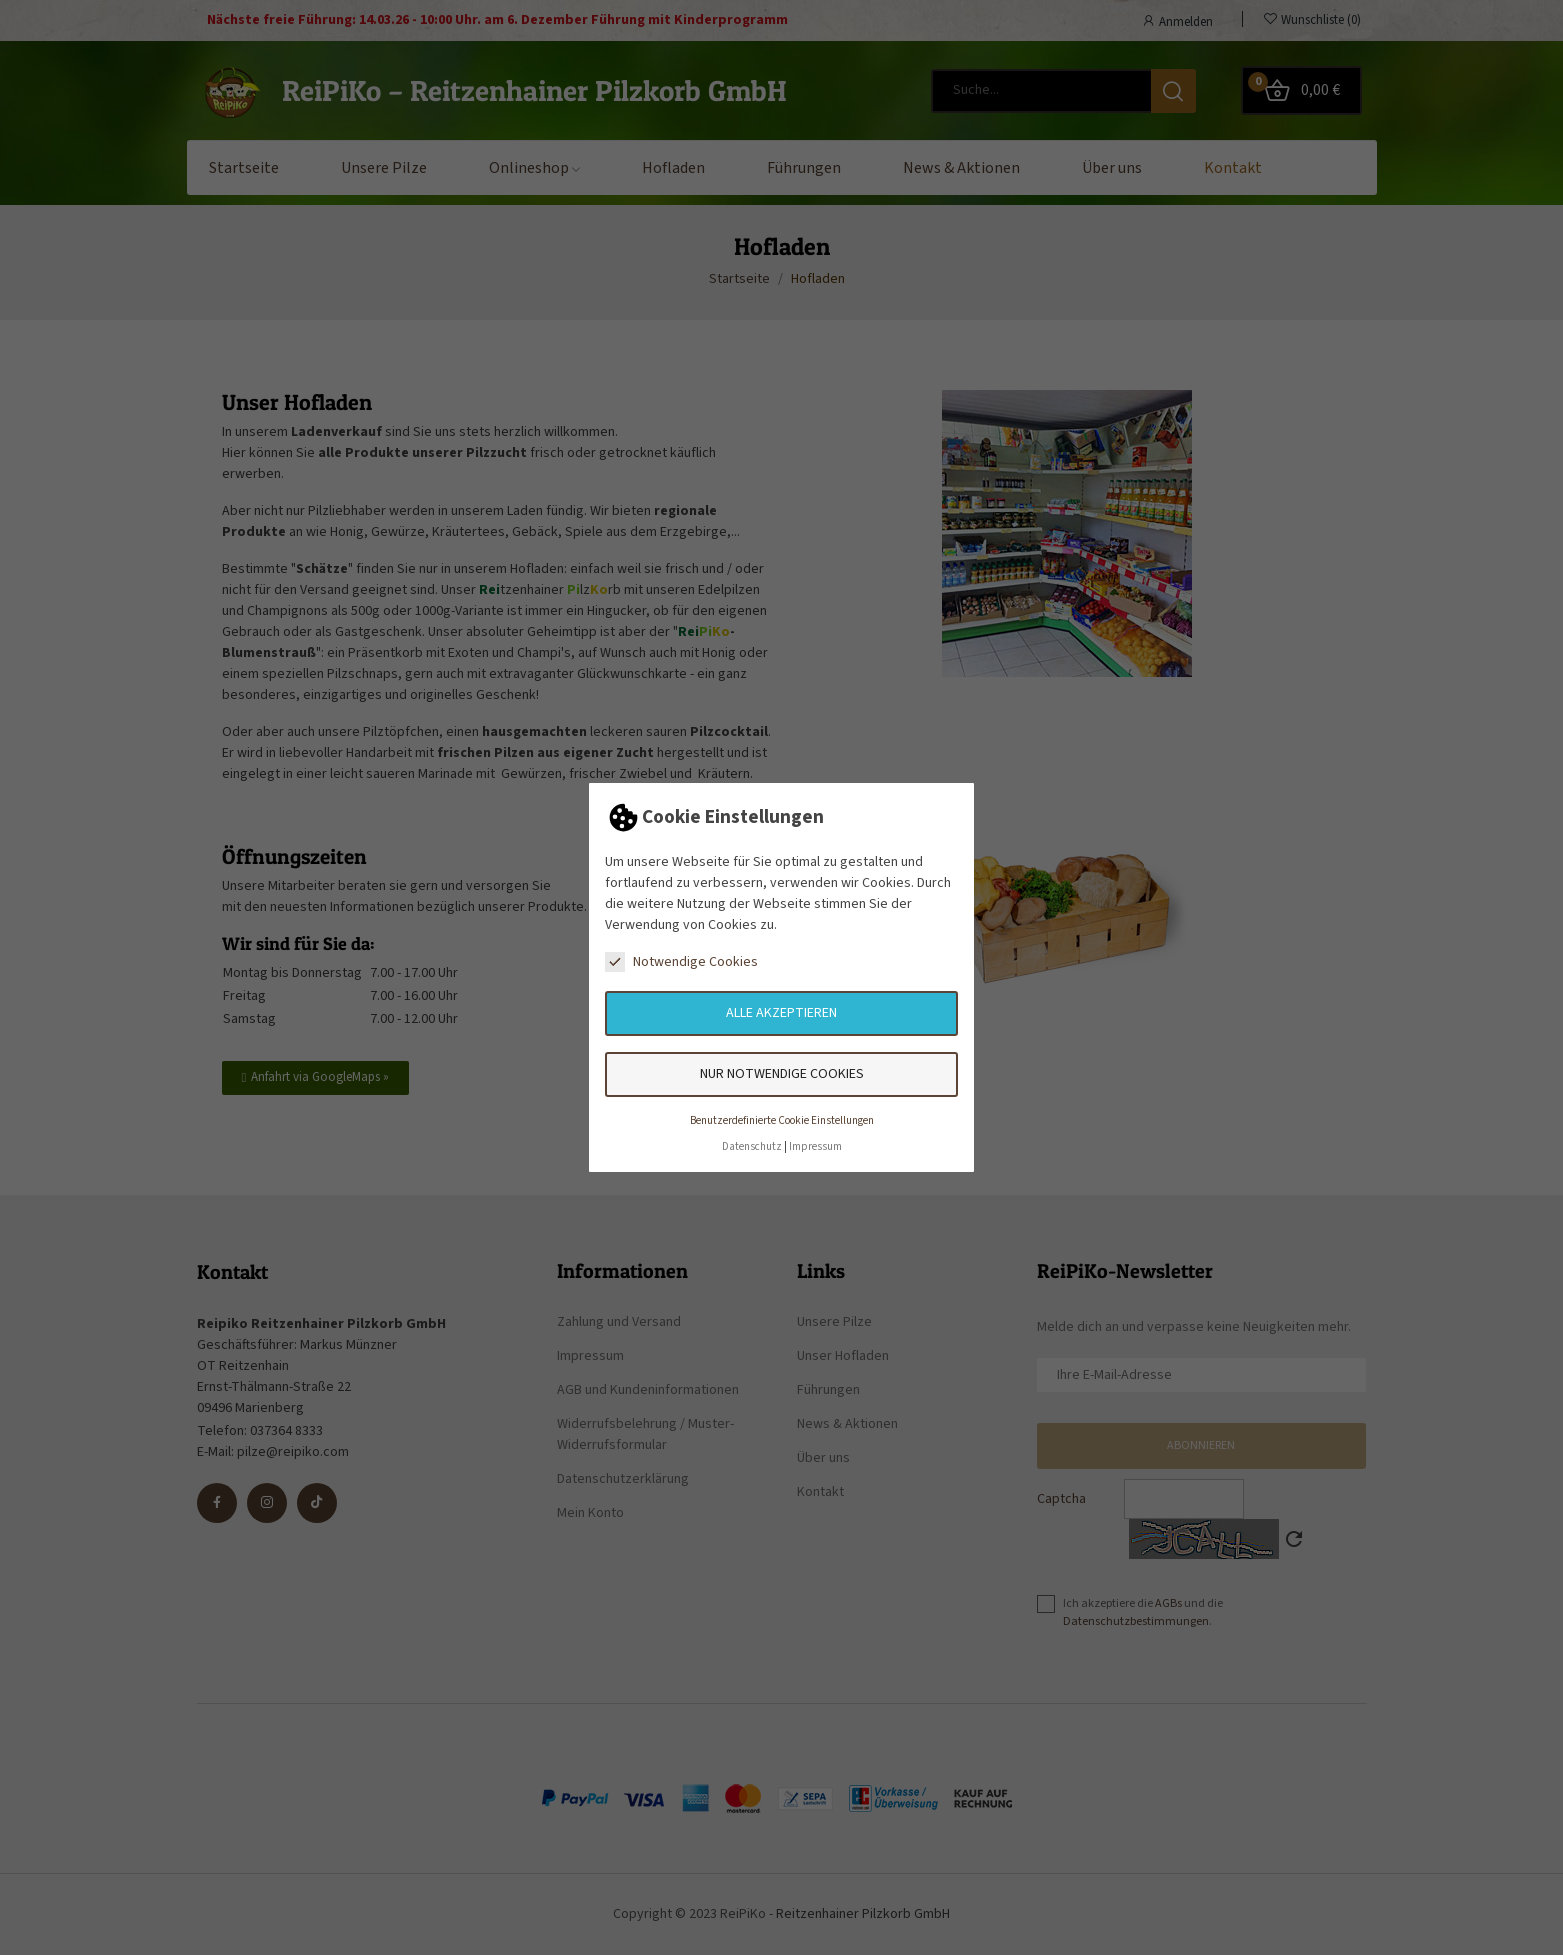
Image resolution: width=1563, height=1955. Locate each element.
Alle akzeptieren (781, 1013)
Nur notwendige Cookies (782, 1074)
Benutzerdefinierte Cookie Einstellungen (782, 1120)
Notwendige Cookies (681, 962)
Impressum (815, 1146)
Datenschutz (752, 1146)
